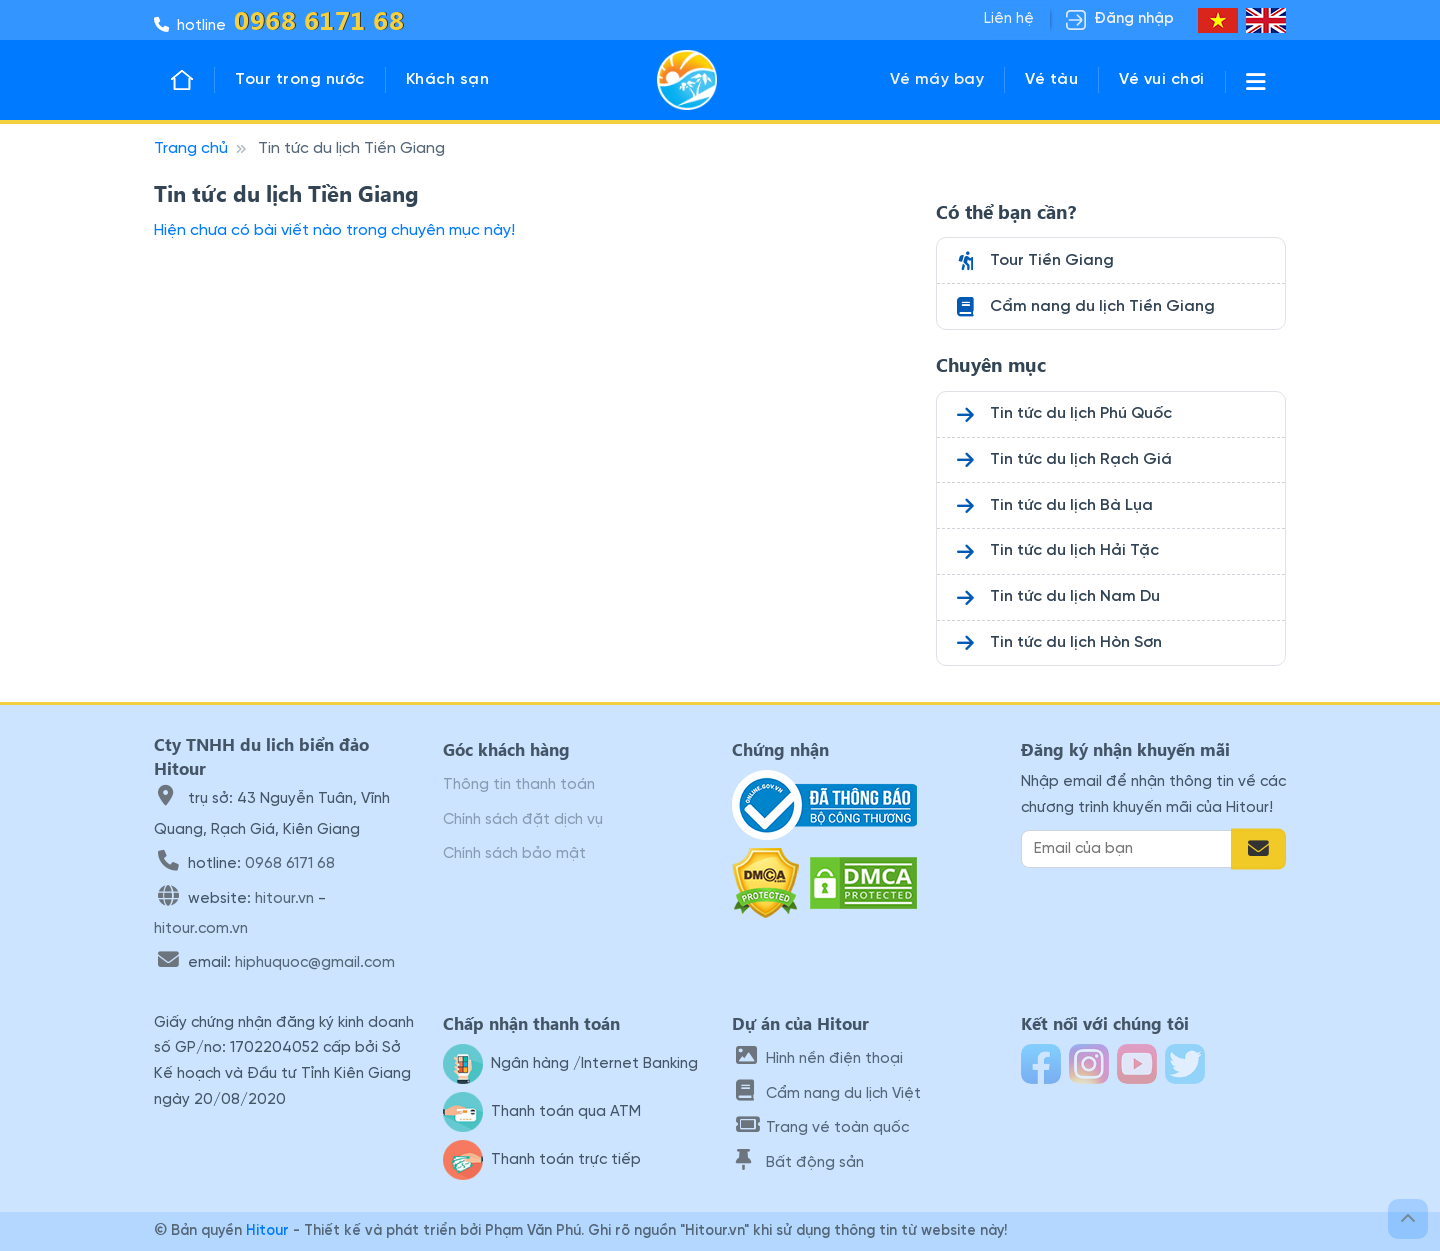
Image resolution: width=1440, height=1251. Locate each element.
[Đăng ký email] (1258, 848)
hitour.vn (284, 899)
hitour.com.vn (201, 929)
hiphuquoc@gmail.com (315, 963)
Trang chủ (191, 148)
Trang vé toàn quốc (822, 1128)
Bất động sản (800, 1163)
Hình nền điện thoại (819, 1059)
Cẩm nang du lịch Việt (828, 1094)
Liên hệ (1009, 19)
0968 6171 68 (290, 864)
